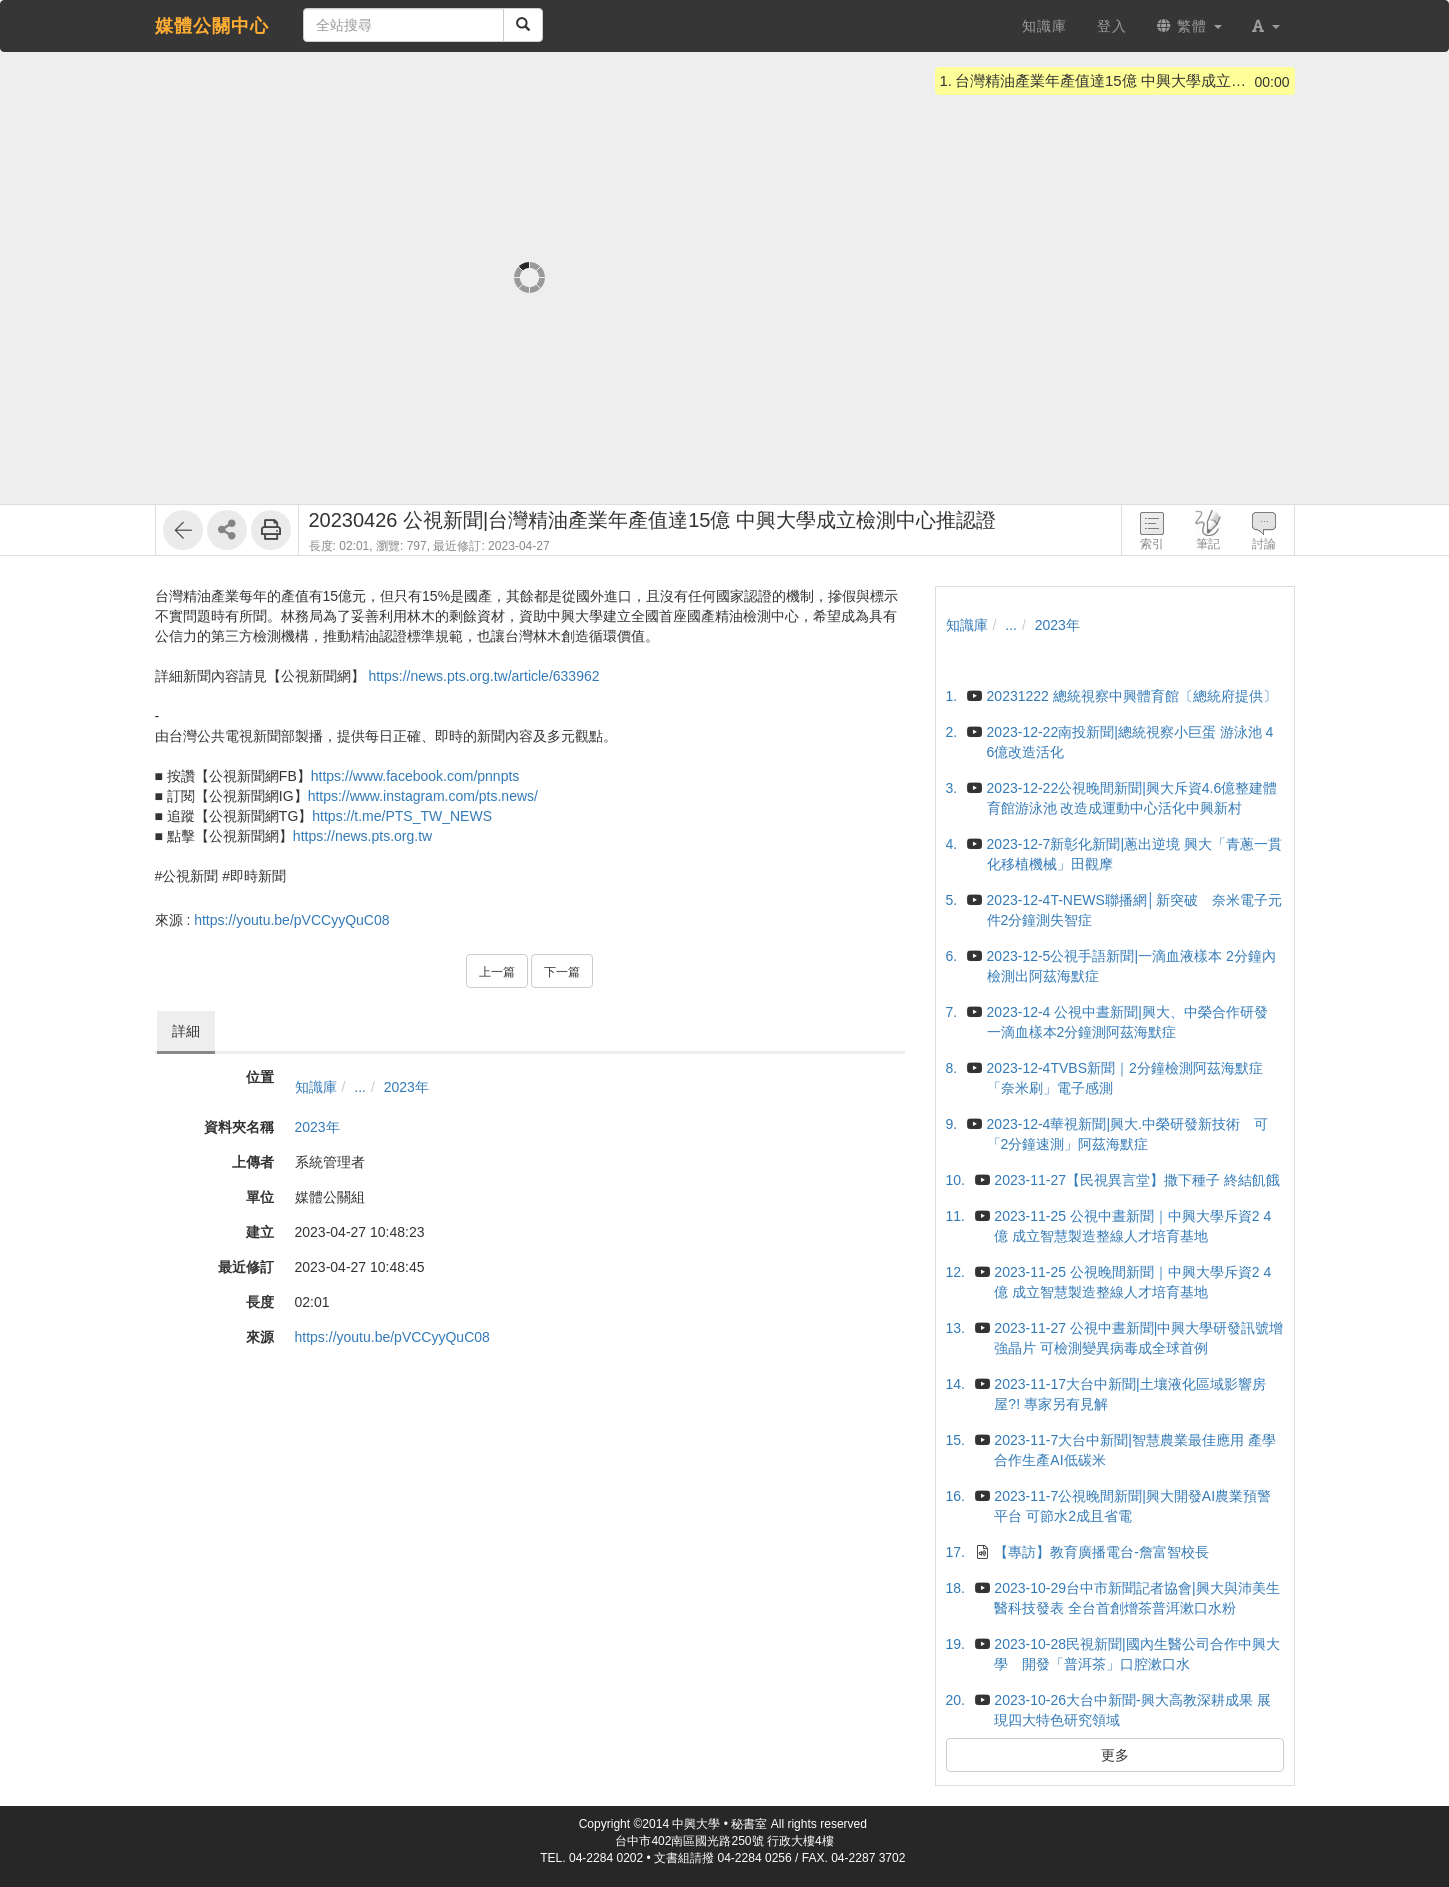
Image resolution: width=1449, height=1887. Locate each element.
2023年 (406, 1087)
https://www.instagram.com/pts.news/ (423, 796)
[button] (1266, 26)
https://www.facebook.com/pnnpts (415, 776)
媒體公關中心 (212, 26)
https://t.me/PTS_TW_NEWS (402, 816)
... (360, 1087)
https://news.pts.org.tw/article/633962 (483, 676)
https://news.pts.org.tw (362, 836)
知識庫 (316, 1087)
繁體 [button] (1189, 26)
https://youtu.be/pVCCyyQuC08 (291, 920)
